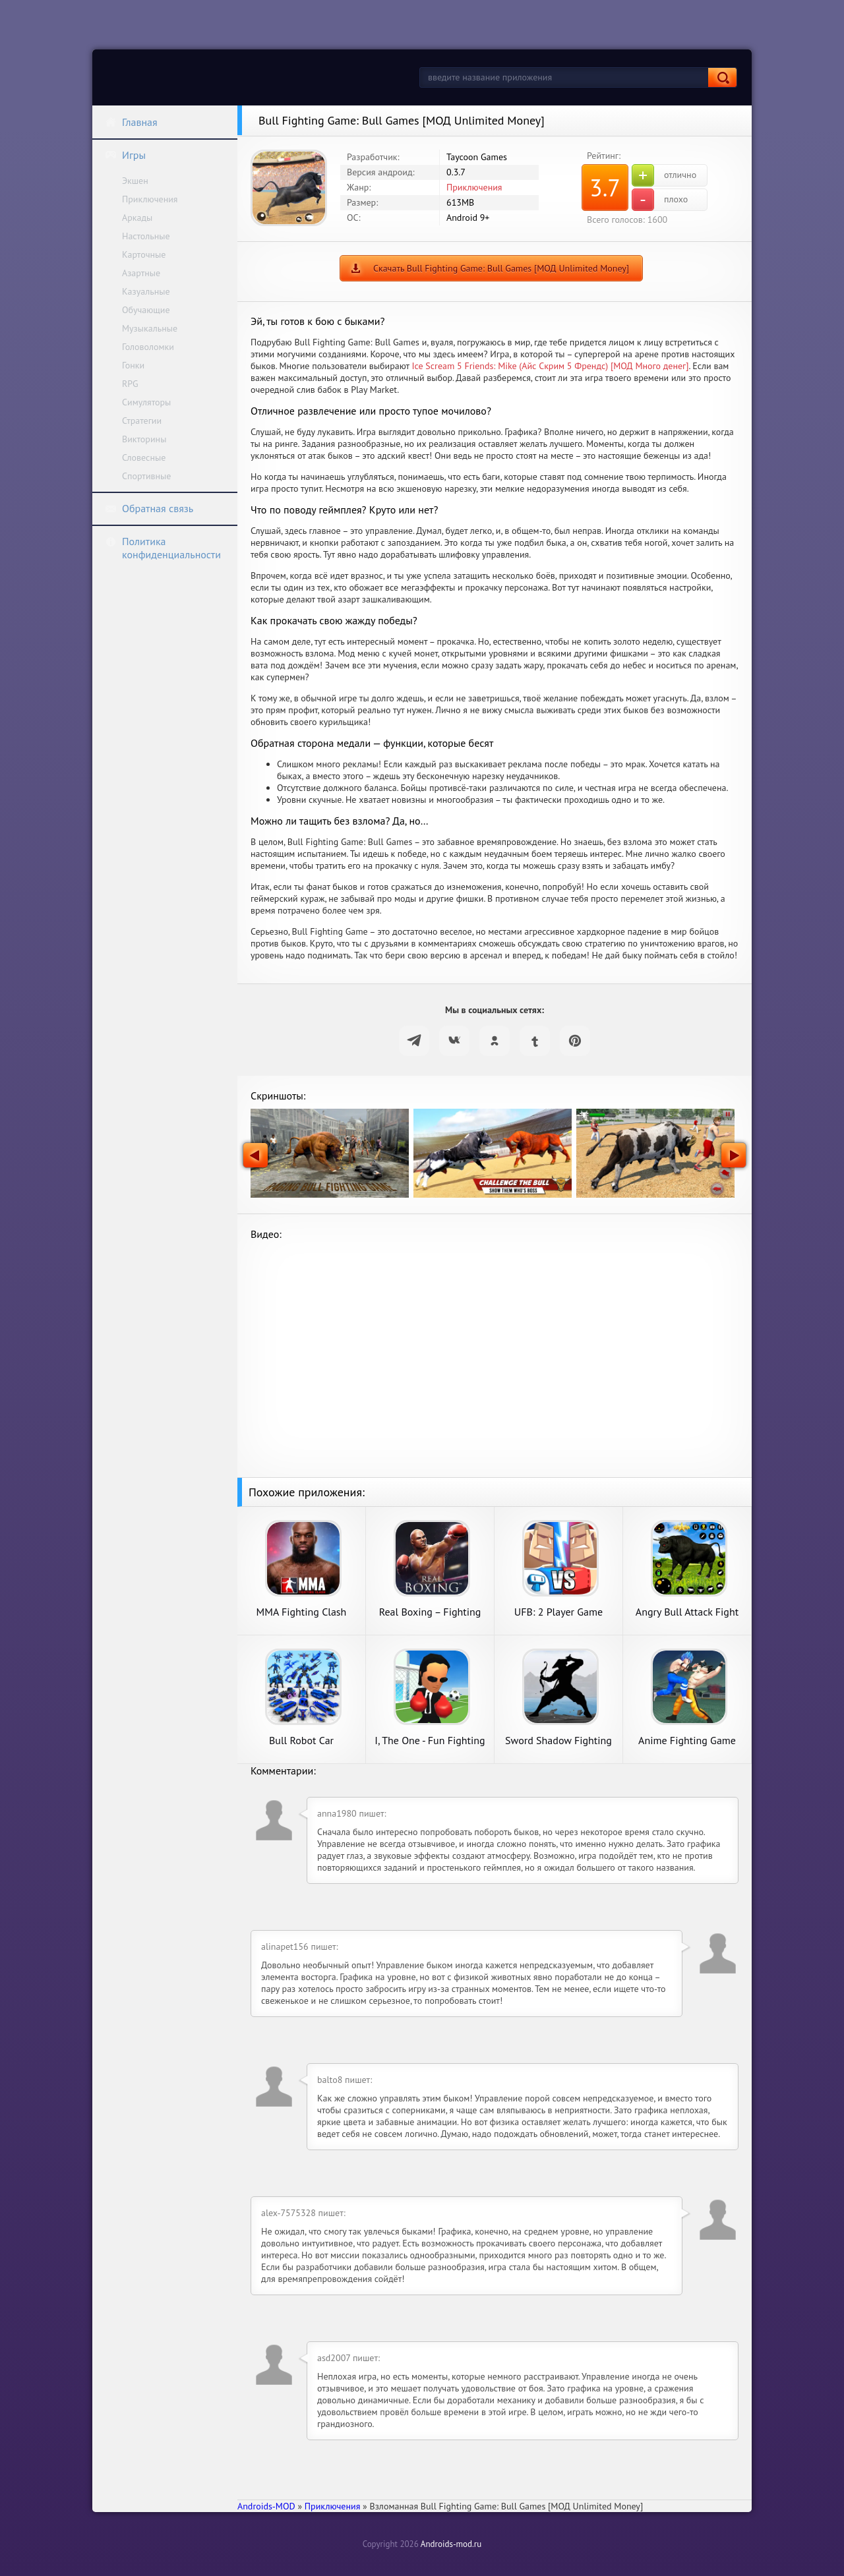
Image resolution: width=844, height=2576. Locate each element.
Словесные (144, 457)
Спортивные (146, 476)
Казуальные (146, 291)
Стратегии (142, 420)
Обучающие (146, 310)
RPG (130, 384)
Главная (131, 122)
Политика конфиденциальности (163, 548)
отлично (664, 175)
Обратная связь (149, 508)
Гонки (133, 365)
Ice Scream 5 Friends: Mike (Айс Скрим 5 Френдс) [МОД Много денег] (549, 366)
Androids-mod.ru (451, 2544)
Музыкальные (149, 328)
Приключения (150, 199)
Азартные (141, 273)
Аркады (137, 217)
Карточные (144, 254)
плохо (660, 200)
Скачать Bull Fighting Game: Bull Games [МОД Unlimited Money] (501, 268)
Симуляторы (146, 402)
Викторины (144, 439)
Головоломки (148, 347)
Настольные (146, 236)
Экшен (135, 181)
